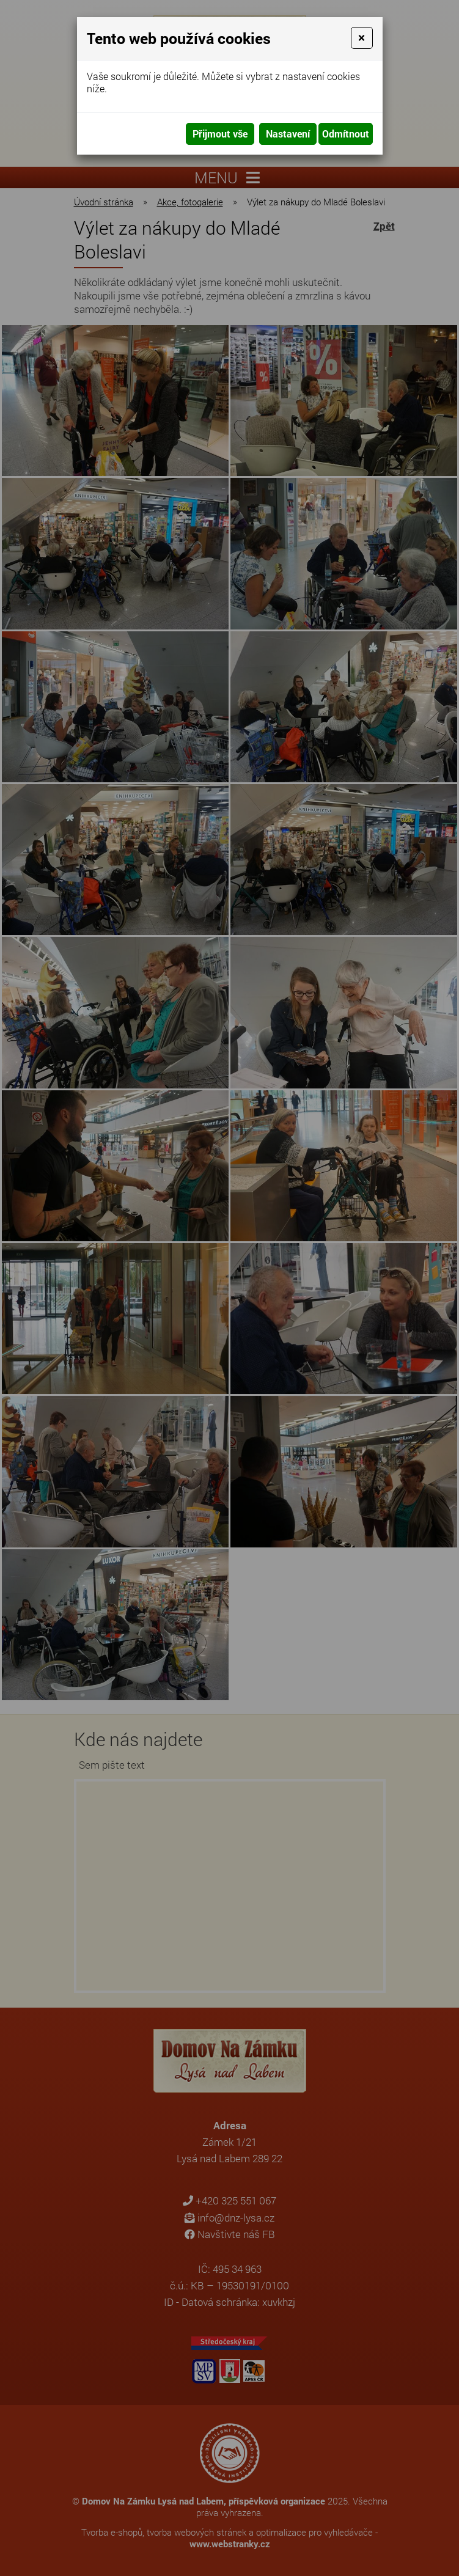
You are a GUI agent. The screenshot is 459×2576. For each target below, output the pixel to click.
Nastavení (288, 133)
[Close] (361, 38)
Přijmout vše (220, 133)
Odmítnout (345, 133)
